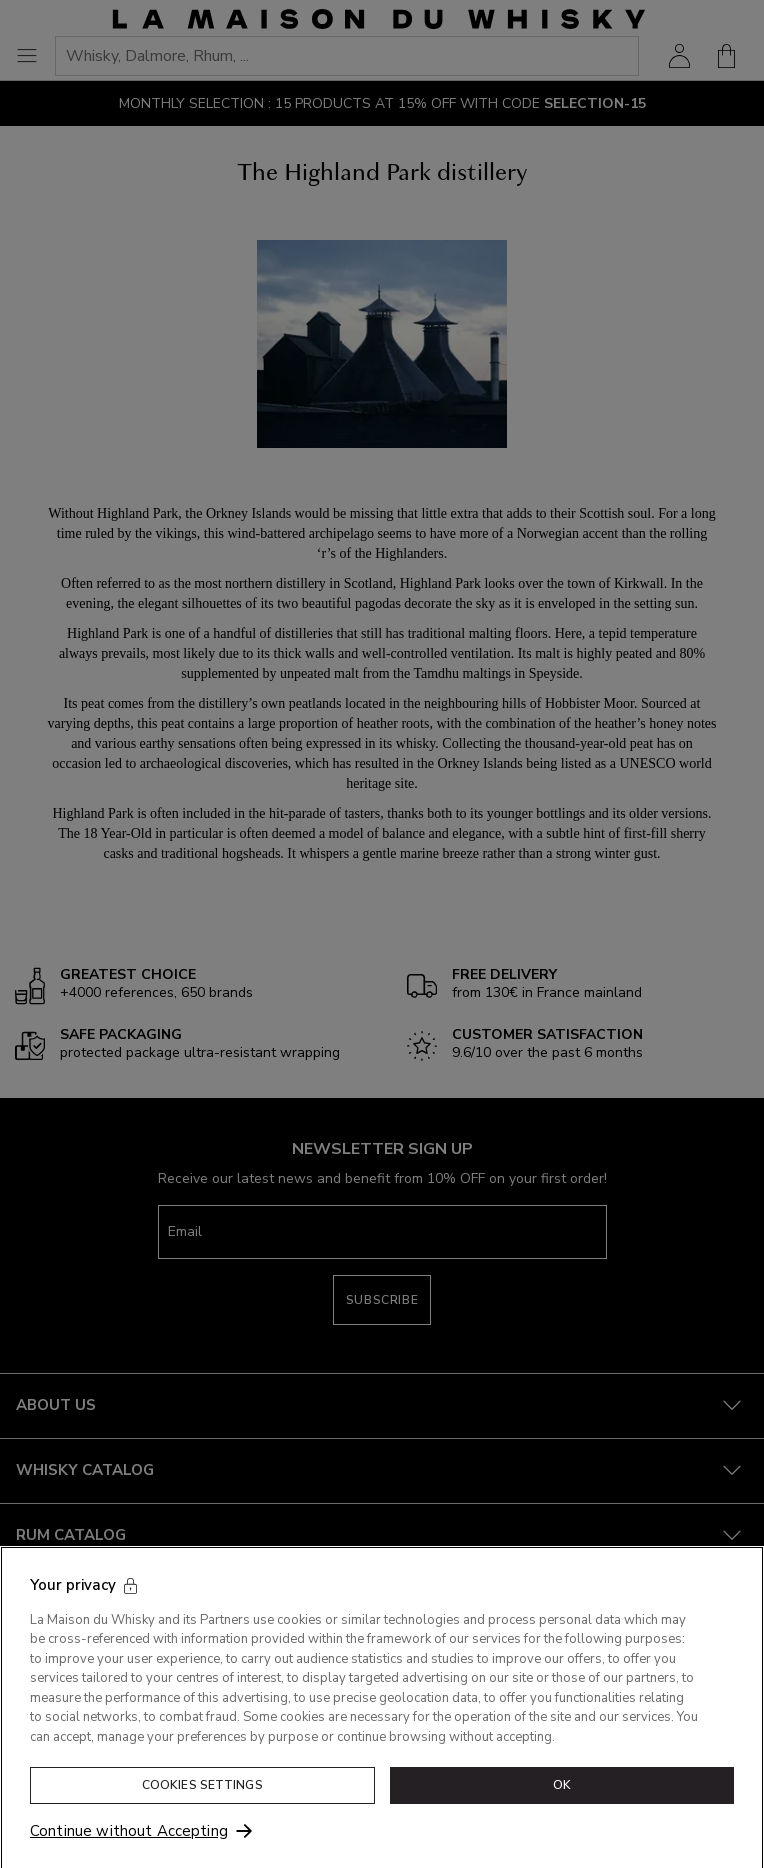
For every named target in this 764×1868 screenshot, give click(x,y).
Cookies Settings (202, 1795)
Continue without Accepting (129, 1841)
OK (562, 1795)
